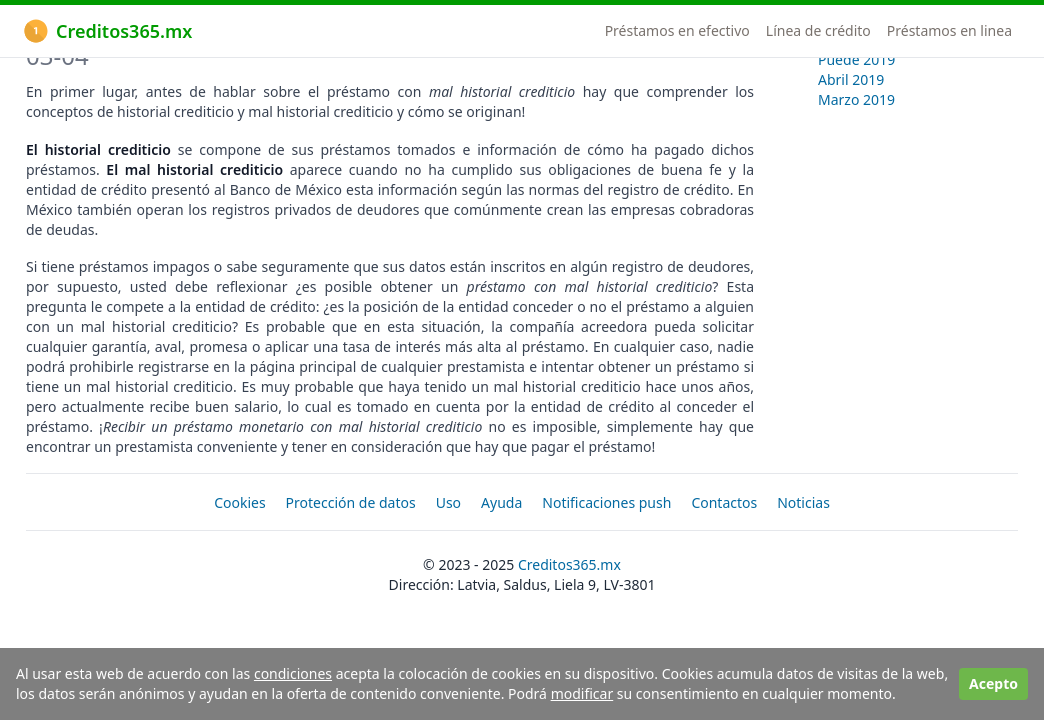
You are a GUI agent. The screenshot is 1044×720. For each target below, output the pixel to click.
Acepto (993, 683)
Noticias (803, 502)
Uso (448, 502)
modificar (582, 693)
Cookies (239, 502)
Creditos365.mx (108, 31)
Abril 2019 (851, 79)
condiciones (293, 673)
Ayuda (501, 502)
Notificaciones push (606, 502)
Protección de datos (351, 502)
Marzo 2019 (856, 99)
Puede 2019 (856, 59)
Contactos (724, 502)
